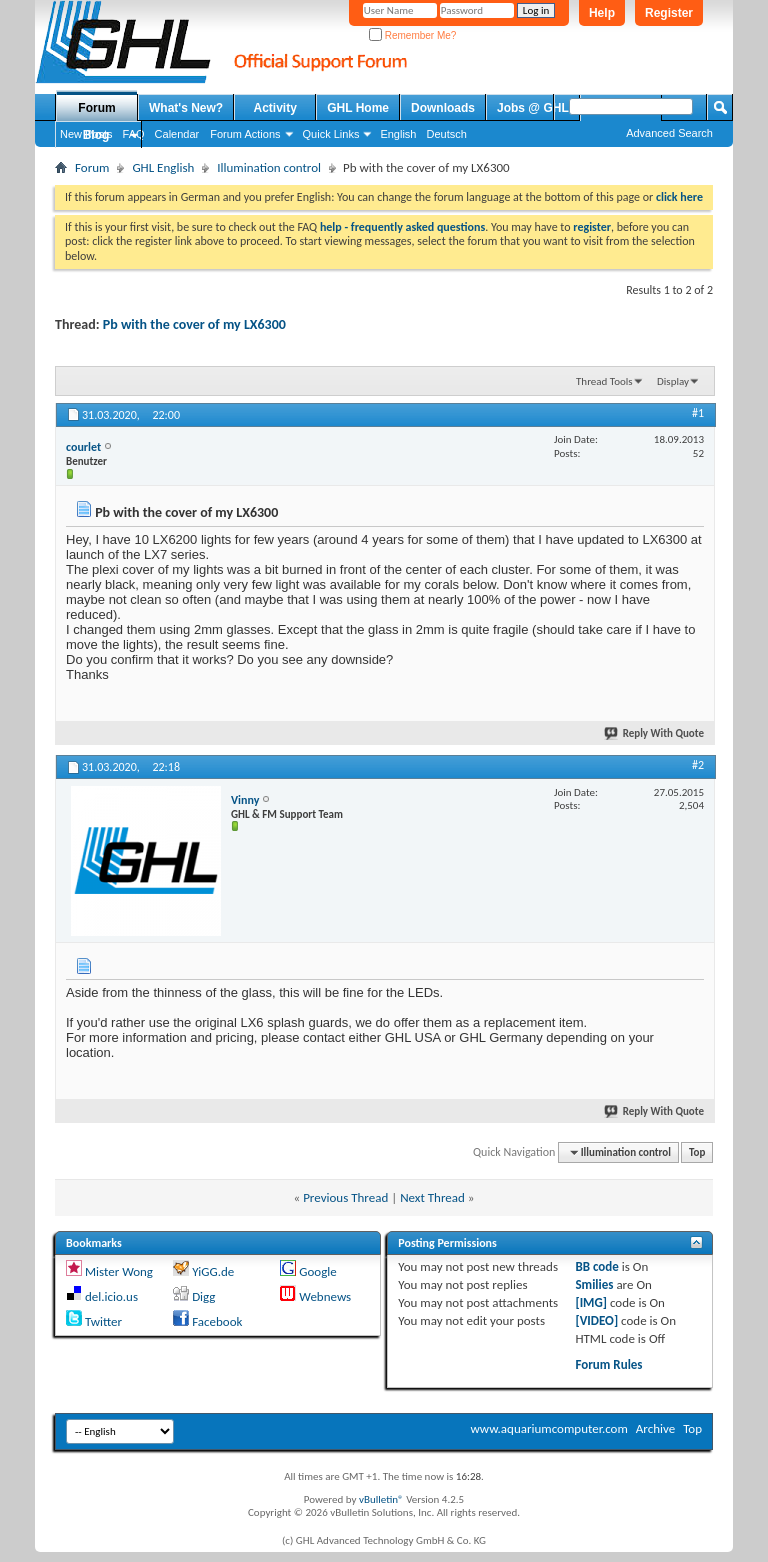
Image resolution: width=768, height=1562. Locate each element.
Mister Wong (119, 1271)
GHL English (163, 167)
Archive (655, 1428)
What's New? (186, 108)
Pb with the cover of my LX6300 (194, 324)
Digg (203, 1296)
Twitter (103, 1321)
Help (602, 13)
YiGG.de (213, 1271)
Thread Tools (604, 381)
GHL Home (358, 108)
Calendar (177, 134)
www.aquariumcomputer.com (548, 1428)
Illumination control (269, 167)
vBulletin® (381, 1499)
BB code (596, 1266)
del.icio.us (111, 1296)
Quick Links (331, 134)
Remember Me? (412, 35)
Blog (96, 135)
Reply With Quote (655, 733)
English (398, 134)
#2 (698, 765)
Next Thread (432, 1197)
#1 (698, 413)
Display (673, 381)
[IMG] (591, 1302)
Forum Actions (245, 134)
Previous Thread (345, 1197)
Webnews (325, 1296)
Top (697, 1152)
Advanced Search (669, 133)
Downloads (443, 108)
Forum (96, 108)
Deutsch (446, 134)
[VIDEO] (596, 1320)
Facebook (217, 1321)
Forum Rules (608, 1364)
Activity (275, 108)
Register (669, 13)
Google (317, 1271)
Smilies (594, 1284)
